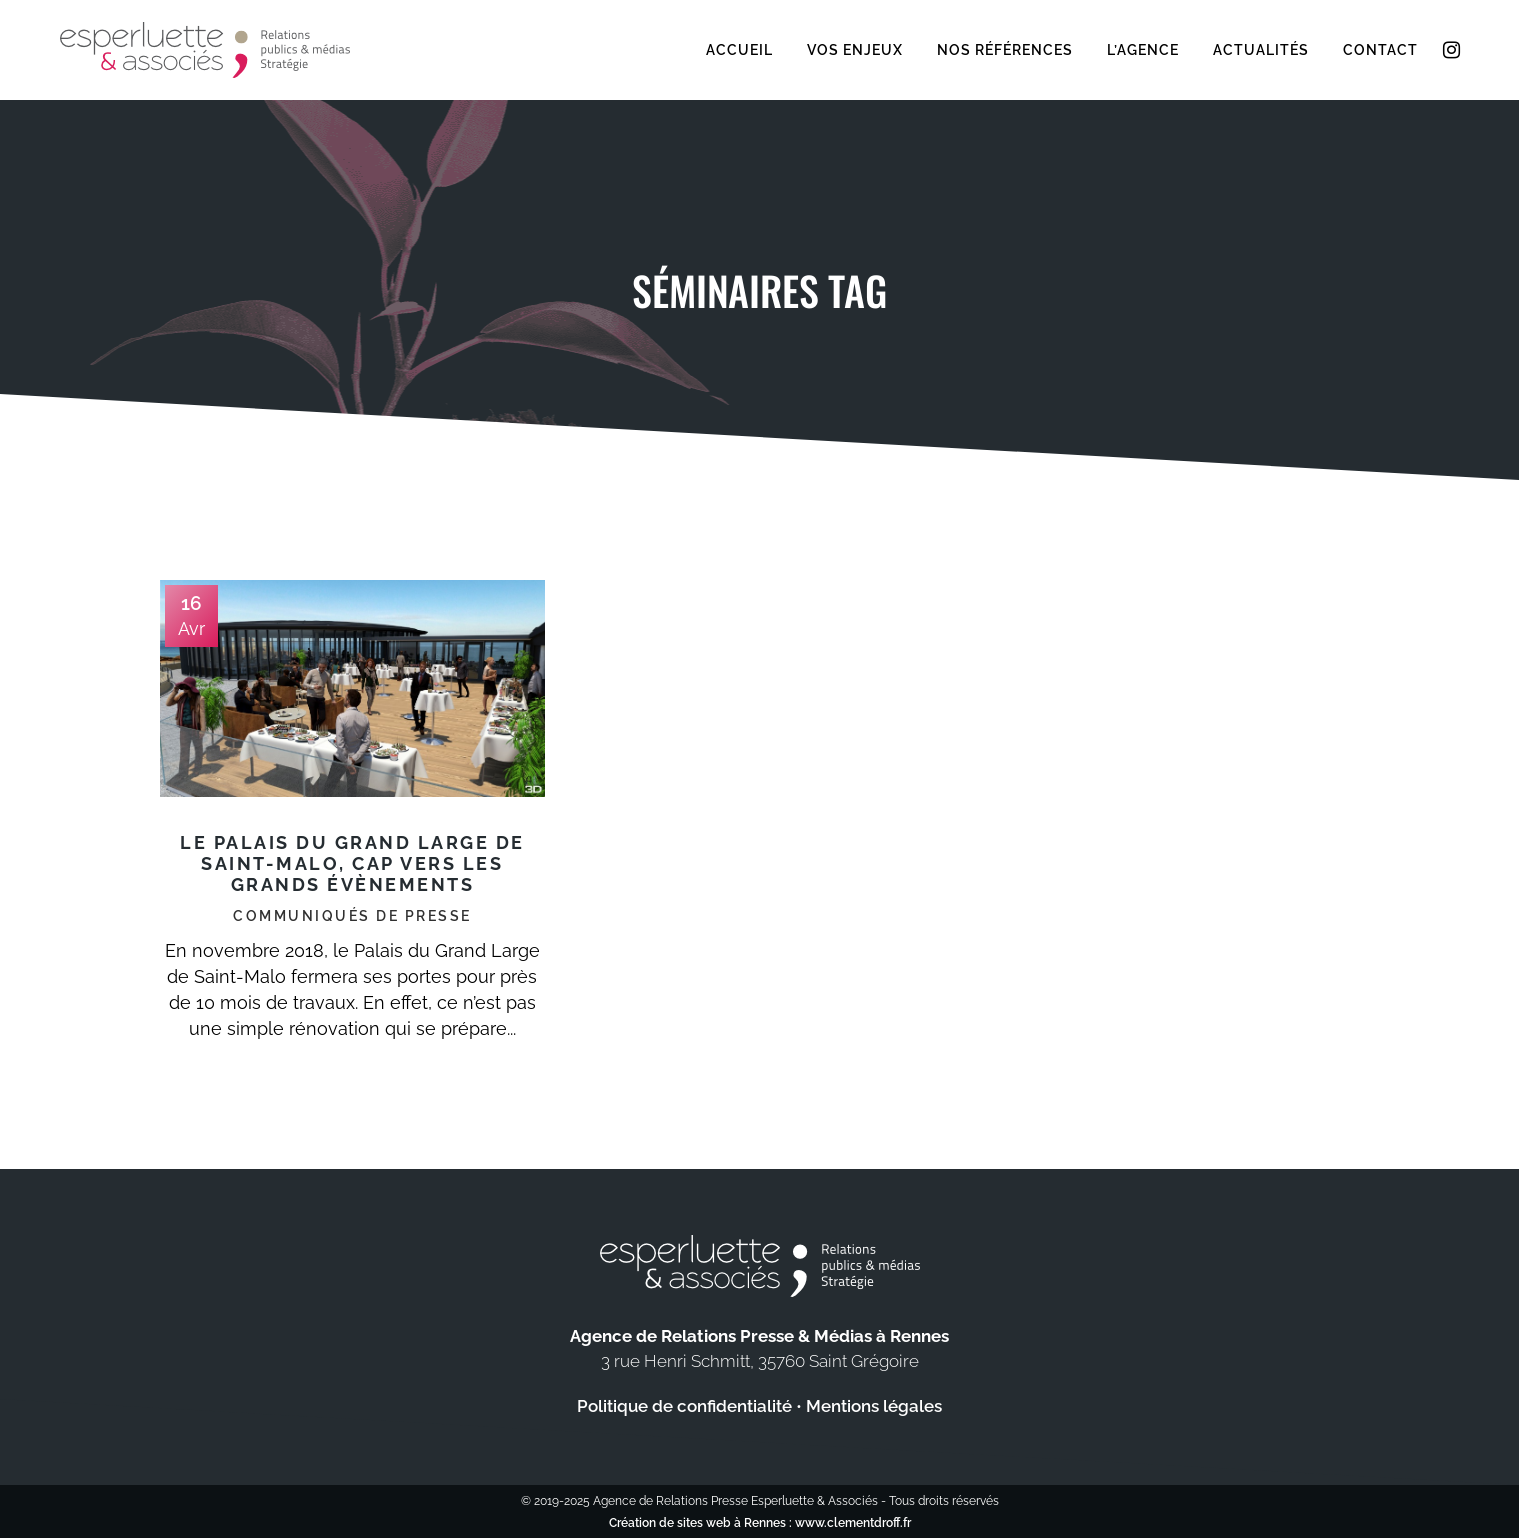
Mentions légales (874, 1406)
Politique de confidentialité (684, 1406)
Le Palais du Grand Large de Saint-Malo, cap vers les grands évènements (352, 863)
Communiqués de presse (352, 916)
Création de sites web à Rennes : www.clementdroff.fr (760, 1523)
